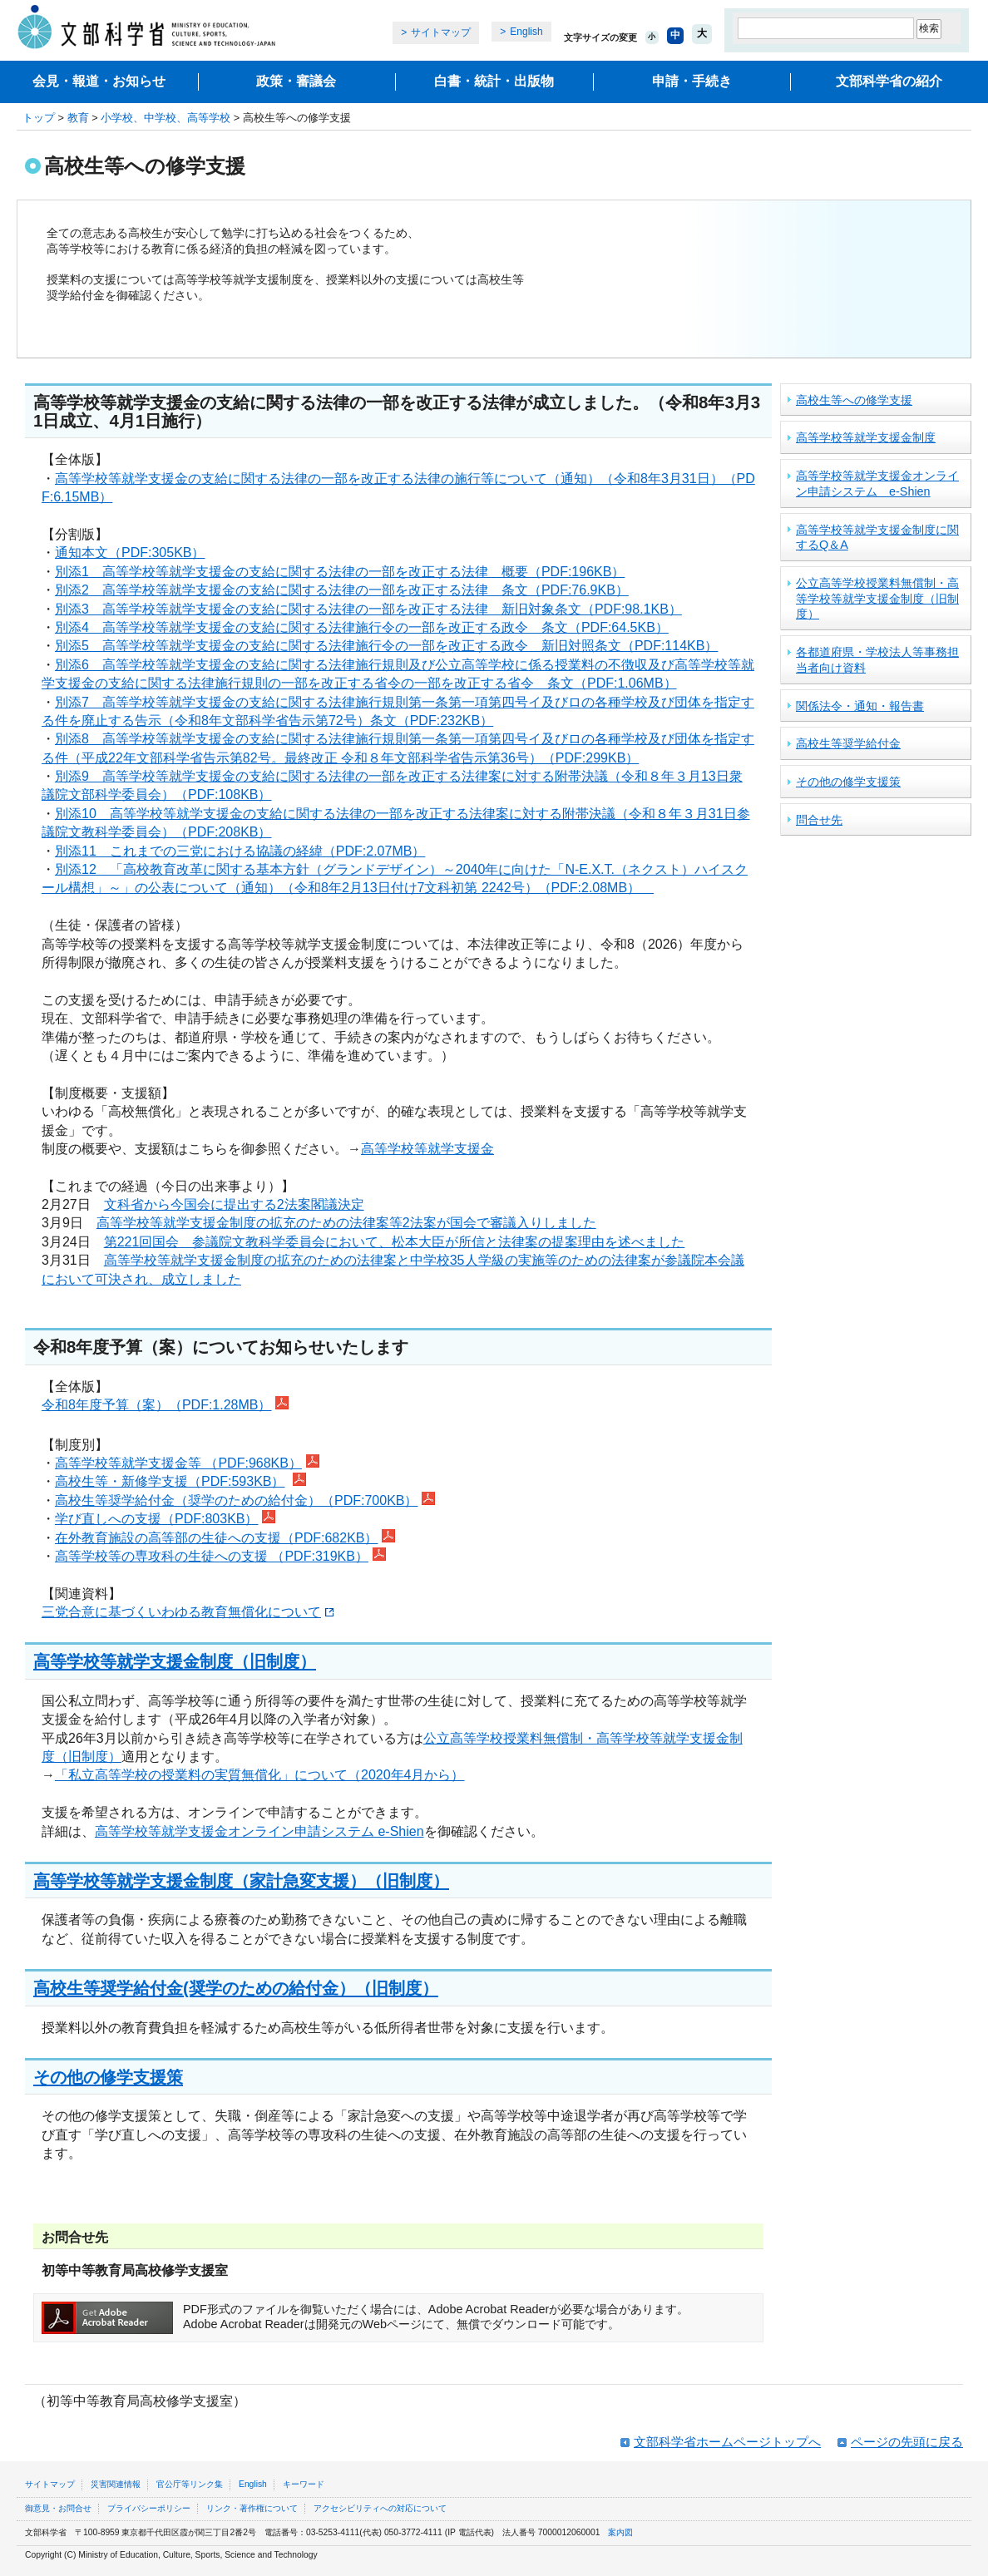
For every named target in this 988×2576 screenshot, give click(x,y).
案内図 (620, 2532)
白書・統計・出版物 (494, 81)
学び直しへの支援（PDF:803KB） (156, 1519)
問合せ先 (819, 820)
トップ (38, 117)
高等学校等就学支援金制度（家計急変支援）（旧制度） (241, 1880)
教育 (78, 117)
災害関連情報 (116, 2484)
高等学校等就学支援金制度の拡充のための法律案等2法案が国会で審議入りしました (346, 1223)
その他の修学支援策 (108, 2076)
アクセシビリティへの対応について (380, 2508)
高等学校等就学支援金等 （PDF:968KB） (178, 1463)
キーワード (303, 2484)
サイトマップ (441, 32)
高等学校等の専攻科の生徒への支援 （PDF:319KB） (211, 1556)
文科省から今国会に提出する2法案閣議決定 (234, 1204)
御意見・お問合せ (58, 2508)
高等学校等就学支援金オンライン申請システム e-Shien (259, 1831)
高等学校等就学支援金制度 (866, 437)
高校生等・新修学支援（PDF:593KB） (169, 1481)
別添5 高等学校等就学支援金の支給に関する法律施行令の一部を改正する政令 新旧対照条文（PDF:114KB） (386, 646)
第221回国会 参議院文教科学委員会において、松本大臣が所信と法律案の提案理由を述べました (394, 1242)
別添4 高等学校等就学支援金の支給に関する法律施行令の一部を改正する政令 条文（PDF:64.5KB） (362, 627)
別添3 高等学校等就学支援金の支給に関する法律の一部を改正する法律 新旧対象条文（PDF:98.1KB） (368, 609)
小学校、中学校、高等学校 (165, 117)
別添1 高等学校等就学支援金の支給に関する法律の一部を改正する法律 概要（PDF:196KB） (340, 572)
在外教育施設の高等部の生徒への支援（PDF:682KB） (216, 1538)
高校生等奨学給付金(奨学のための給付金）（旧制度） (235, 1987)
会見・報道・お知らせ (98, 81)
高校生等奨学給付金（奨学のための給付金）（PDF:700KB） (236, 1500)
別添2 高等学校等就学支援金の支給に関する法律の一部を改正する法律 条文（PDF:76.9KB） (342, 590)
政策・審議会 (296, 81)
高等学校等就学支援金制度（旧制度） (174, 1660)
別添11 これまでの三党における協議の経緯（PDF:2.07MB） (240, 851)
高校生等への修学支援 (854, 400)
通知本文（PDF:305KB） (130, 552)
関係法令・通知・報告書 (860, 706)
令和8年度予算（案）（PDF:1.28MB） (156, 1405)
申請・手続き (692, 81)
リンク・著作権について (252, 2508)
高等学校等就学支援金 (427, 1149)
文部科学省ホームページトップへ (727, 2442)
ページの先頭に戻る (907, 2442)
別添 (68, 702)
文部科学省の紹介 (889, 81)
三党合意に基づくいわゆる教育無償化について (187, 1612)
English (526, 31)
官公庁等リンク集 (189, 2484)
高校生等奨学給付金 (848, 743)
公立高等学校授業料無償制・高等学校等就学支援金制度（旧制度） (877, 598)
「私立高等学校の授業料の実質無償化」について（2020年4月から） (260, 1775)
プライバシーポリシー (148, 2508)
